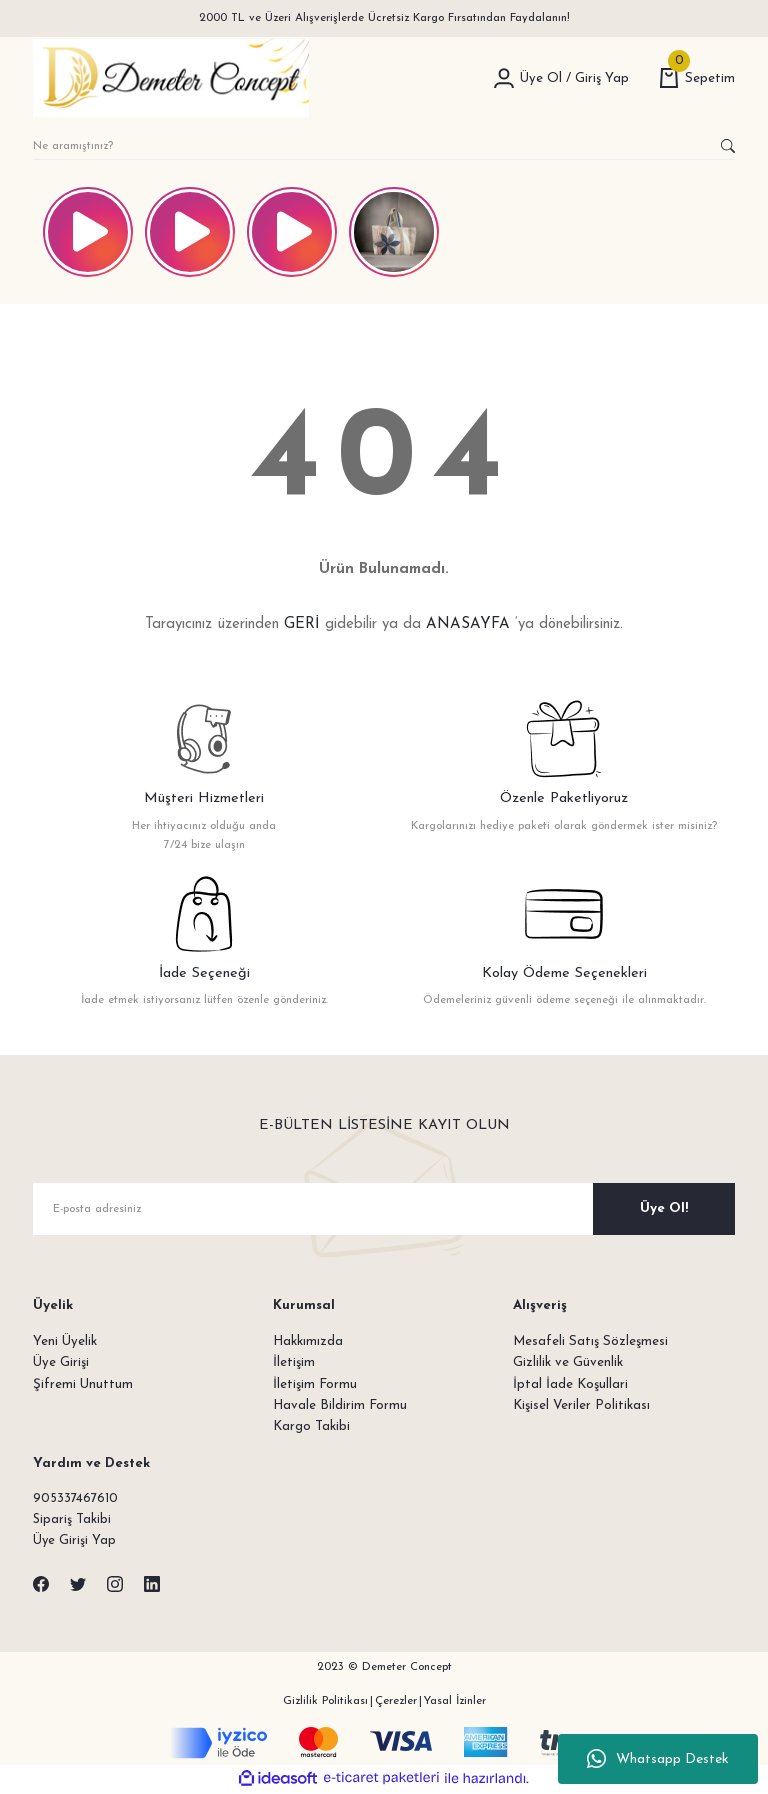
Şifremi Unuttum (83, 1384)
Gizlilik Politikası (325, 1702)
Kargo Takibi (311, 1426)
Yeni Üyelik (65, 1341)
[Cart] (697, 78)
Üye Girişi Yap (75, 1542)
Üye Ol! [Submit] (664, 1208)
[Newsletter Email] (384, 1209)
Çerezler (396, 1702)
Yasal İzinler (455, 1702)
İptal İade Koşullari (570, 1384)
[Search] (384, 146)
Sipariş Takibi (72, 1520)
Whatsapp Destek (658, 1759)
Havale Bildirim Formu (340, 1405)
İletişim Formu (315, 1384)
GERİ (302, 624)
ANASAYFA (468, 624)
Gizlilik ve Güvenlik (568, 1362)
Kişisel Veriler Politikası (581, 1405)
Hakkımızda (308, 1341)
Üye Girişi (61, 1362)
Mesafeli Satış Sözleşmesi (590, 1341)
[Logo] (171, 78)
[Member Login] (504, 78)
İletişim (294, 1362)
